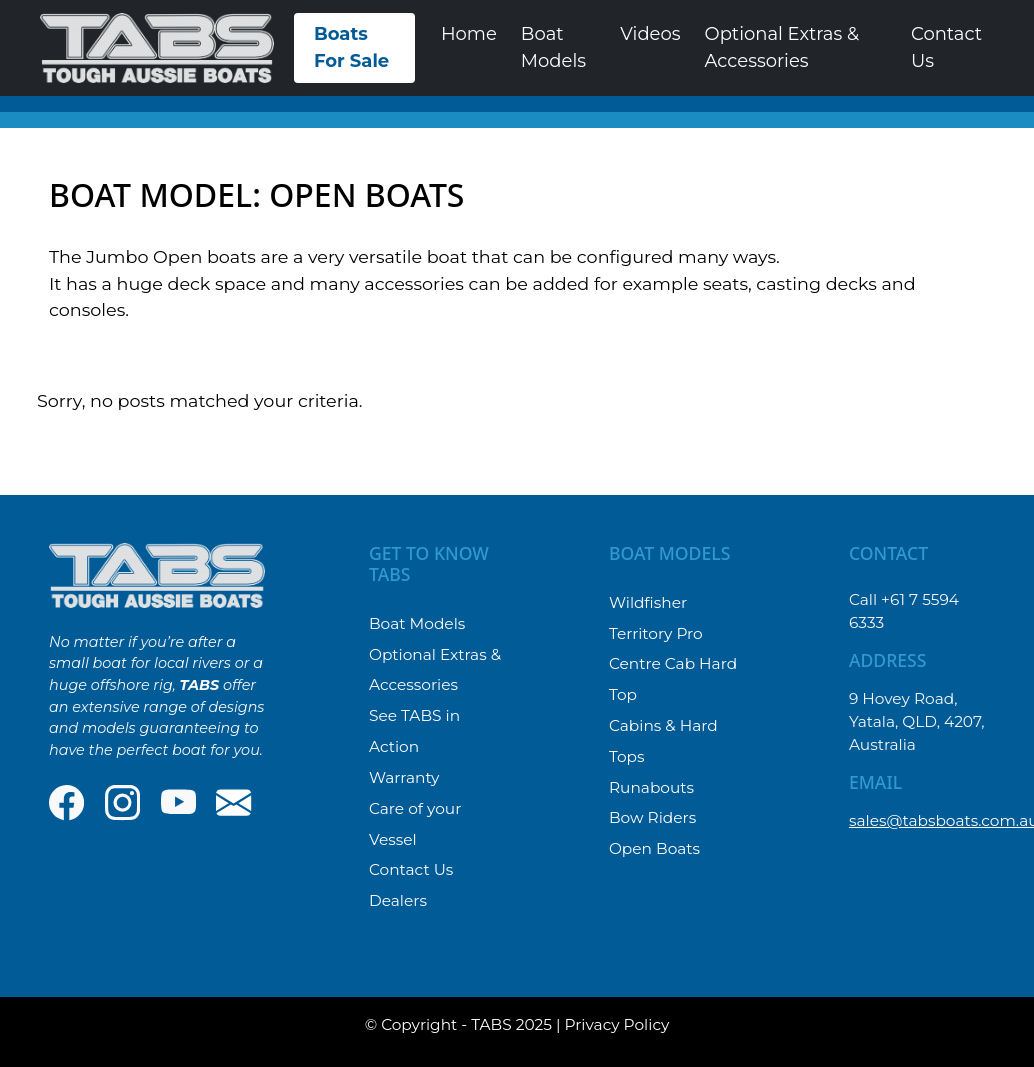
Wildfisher (648, 602)
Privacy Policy (617, 1024)
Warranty (404, 777)
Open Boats (654, 848)
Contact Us (946, 47)
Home (469, 34)
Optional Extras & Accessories (782, 47)
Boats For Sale (351, 47)
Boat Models (553, 47)
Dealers (398, 900)
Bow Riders (652, 817)
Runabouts (651, 787)
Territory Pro (656, 633)
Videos (650, 34)
